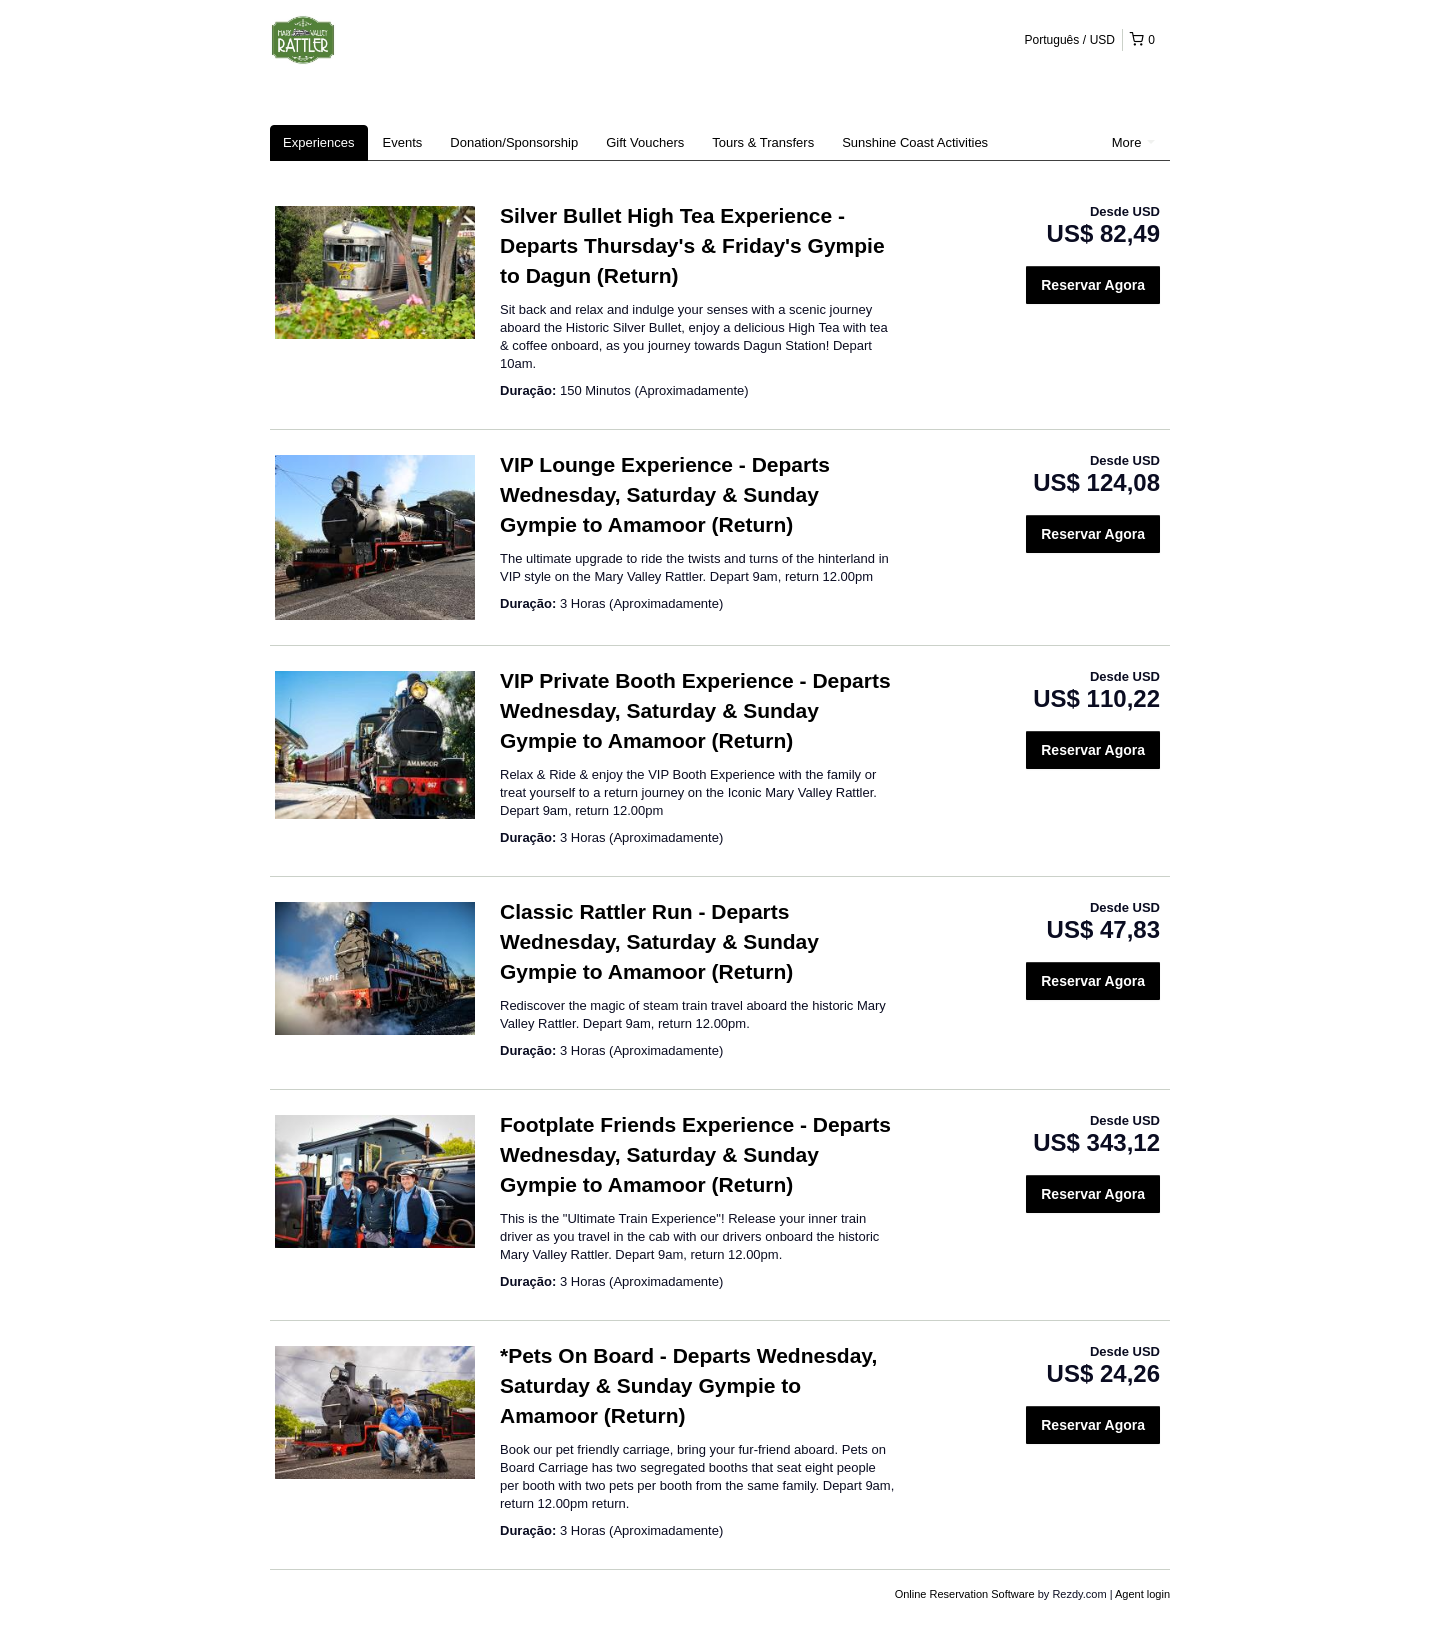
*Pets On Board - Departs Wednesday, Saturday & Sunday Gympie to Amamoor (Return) (688, 1385)
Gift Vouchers (645, 142)
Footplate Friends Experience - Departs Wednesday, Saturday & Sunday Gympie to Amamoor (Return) (695, 1154)
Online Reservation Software (965, 1594)
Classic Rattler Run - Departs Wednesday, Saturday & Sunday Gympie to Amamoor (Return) (659, 941)
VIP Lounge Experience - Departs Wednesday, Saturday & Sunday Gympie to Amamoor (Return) (665, 494)
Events (403, 142)
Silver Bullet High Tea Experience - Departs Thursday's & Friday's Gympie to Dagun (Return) (692, 245)
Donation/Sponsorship (514, 142)
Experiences (319, 142)
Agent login (1142, 1594)
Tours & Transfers (763, 142)
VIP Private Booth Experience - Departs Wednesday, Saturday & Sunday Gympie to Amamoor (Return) (695, 710)
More (1133, 142)
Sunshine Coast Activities (915, 142)
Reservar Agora (1093, 285)
